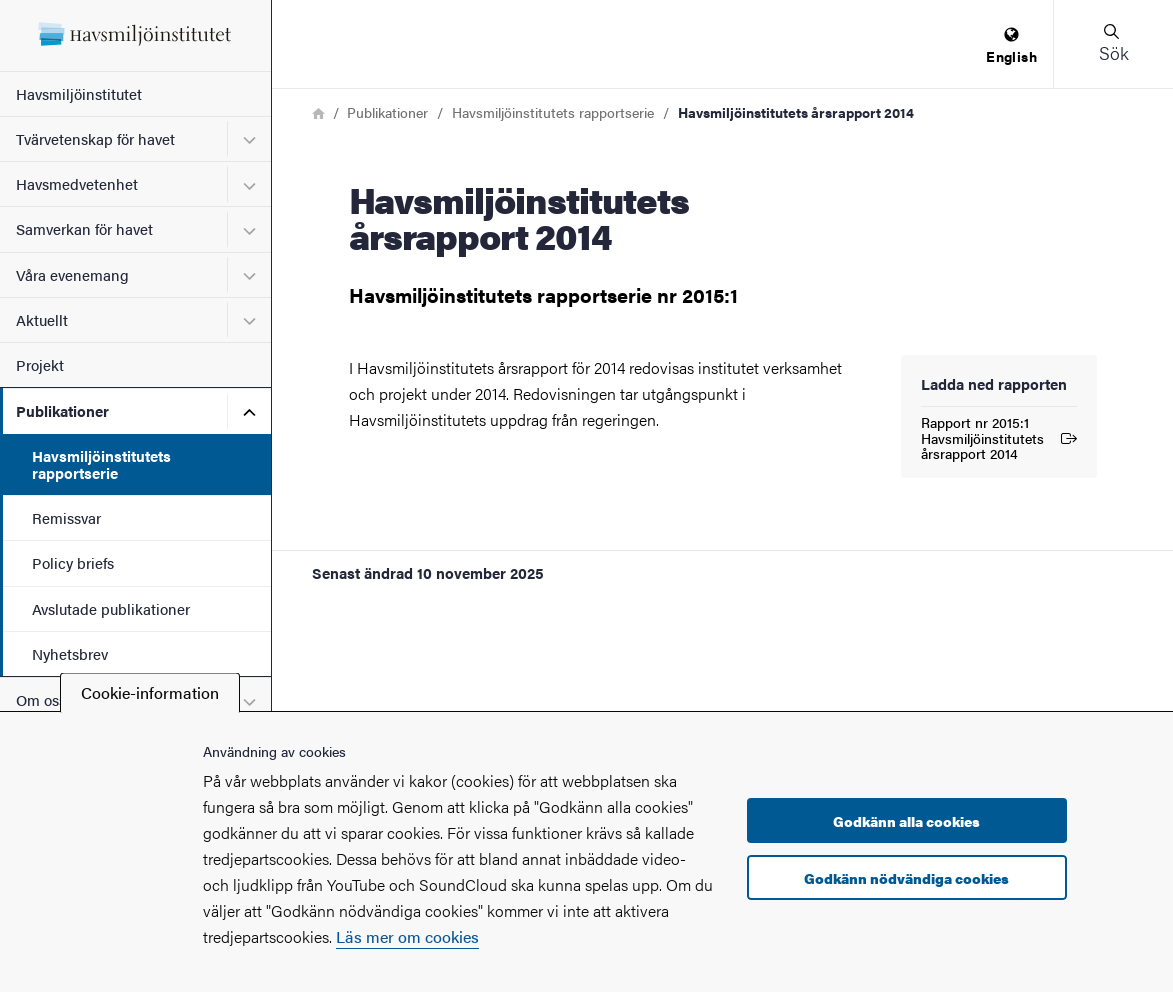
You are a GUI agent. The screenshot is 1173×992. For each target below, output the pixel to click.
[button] (1113, 44)
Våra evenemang (72, 274)
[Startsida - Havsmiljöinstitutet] (135, 35)
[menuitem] (1011, 46)
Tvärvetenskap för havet (95, 138)
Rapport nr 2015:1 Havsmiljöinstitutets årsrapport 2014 (999, 438)
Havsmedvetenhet (77, 183)
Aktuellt (42, 319)
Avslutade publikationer (111, 608)
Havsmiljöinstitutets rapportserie (101, 464)
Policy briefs (73, 562)
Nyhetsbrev (70, 653)
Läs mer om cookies (407, 936)
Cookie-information (150, 692)
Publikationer (62, 410)
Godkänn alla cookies (906, 821)
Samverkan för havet (84, 228)
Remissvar (66, 517)
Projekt (40, 364)
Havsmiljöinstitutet (79, 93)
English (1011, 46)
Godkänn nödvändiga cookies (906, 878)
